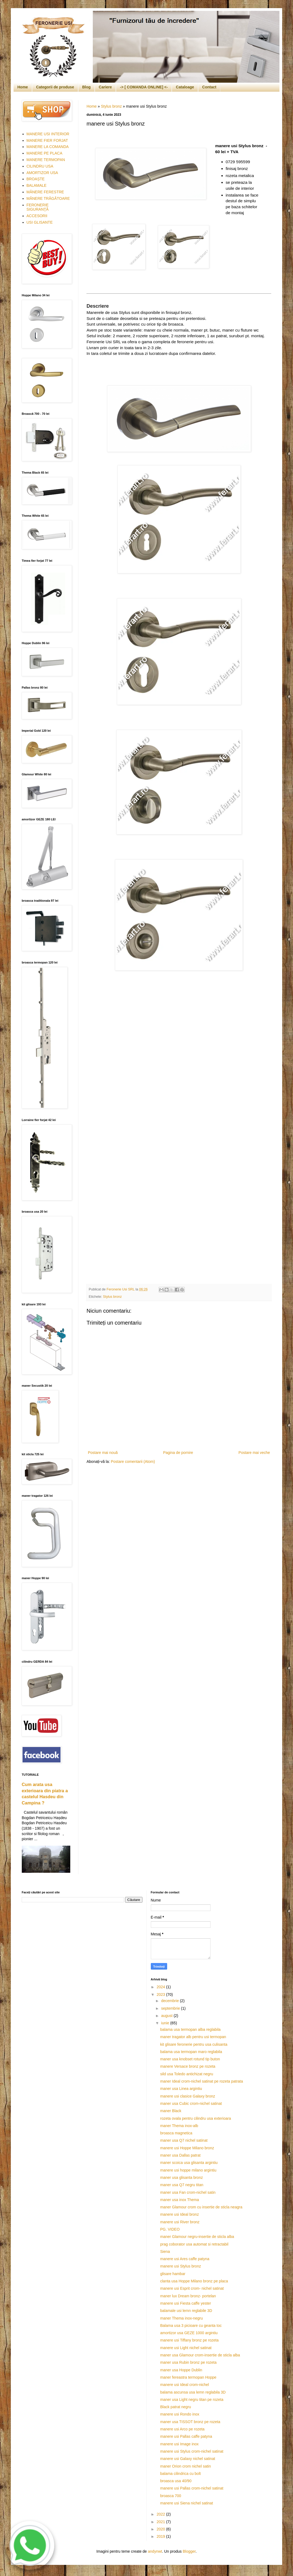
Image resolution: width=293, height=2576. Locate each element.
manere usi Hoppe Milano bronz (187, 2148)
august (167, 2015)
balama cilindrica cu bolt (180, 2473)
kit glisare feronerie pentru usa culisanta (193, 2044)
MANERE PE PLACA (44, 153)
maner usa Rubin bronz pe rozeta (188, 2362)
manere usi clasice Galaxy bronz (187, 2096)
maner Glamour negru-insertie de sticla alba (197, 2236)
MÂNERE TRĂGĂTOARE (48, 198)
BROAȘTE (36, 179)
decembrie (170, 2001)
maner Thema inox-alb (179, 2126)
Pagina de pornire (178, 1452)
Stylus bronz (111, 106)
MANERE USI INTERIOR (48, 134)
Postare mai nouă (103, 1452)
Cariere (105, 87)
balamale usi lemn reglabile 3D (186, 2310)
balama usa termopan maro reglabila (191, 2052)
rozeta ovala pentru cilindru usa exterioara (195, 2118)
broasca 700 (170, 2496)
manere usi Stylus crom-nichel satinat (191, 2451)
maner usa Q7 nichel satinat (183, 2140)
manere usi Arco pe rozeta (182, 2429)
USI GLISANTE (40, 222)
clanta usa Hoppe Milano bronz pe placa (194, 2281)
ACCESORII (37, 216)
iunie (165, 2023)
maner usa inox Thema (179, 2200)
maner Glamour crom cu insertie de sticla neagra (201, 2207)
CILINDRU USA (40, 166)
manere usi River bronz (179, 2222)
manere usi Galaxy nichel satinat (187, 2458)
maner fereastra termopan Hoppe (188, 2377)
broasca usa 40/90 (175, 2481)
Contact (209, 87)
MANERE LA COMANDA (48, 146)
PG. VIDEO (170, 2229)
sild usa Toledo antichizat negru (186, 2074)
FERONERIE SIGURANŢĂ (38, 207)
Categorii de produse (55, 87)
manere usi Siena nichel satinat (186, 2503)
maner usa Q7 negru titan (181, 2185)
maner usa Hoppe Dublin (181, 2370)
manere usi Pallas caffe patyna (186, 2436)
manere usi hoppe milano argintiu (188, 2170)
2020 (161, 2529)
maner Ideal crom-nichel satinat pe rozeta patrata (201, 2081)
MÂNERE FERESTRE (45, 192)
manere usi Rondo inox (179, 2414)
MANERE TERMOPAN (46, 160)
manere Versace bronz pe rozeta (187, 2066)
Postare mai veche (254, 1452)
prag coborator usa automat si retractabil (194, 2244)
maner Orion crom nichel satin (185, 2466)
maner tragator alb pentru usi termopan (193, 2037)
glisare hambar (172, 2274)
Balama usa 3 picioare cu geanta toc (190, 2325)
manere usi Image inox (179, 2444)
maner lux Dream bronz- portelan (188, 2296)
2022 (161, 2514)
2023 (161, 1994)
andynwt (155, 2551)
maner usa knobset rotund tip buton (190, 2059)
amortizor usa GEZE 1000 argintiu (189, 2333)
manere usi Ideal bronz (179, 2214)
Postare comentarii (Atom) (133, 1461)
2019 (161, 2536)
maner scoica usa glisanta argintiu (189, 2162)
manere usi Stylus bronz (180, 2266)
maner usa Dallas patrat (180, 2155)
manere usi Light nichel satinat (185, 2348)
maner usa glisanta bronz (181, 2177)
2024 (161, 1987)
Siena (165, 2251)
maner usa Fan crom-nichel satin (187, 2192)
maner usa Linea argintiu (181, 2088)
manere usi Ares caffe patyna (184, 2259)
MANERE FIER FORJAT (47, 140)
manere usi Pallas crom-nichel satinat (191, 2488)
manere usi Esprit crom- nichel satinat (192, 2288)
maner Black (170, 2111)
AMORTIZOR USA (42, 173)
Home (22, 87)
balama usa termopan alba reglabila (190, 2029)
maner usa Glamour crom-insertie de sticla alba (200, 2355)
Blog (86, 87)
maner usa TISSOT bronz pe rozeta (190, 2422)
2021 (161, 2522)
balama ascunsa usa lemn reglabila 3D (192, 2392)
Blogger (189, 2551)
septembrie (171, 2008)
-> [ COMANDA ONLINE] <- (144, 87)
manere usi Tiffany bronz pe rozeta (189, 2340)
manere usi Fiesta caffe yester (185, 2303)
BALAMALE (37, 185)
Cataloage (185, 87)
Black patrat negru (175, 2407)
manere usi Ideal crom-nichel (184, 2384)
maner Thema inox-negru (181, 2318)
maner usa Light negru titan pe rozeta (191, 2399)
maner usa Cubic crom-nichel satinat (191, 2103)
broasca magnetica (176, 2133)
